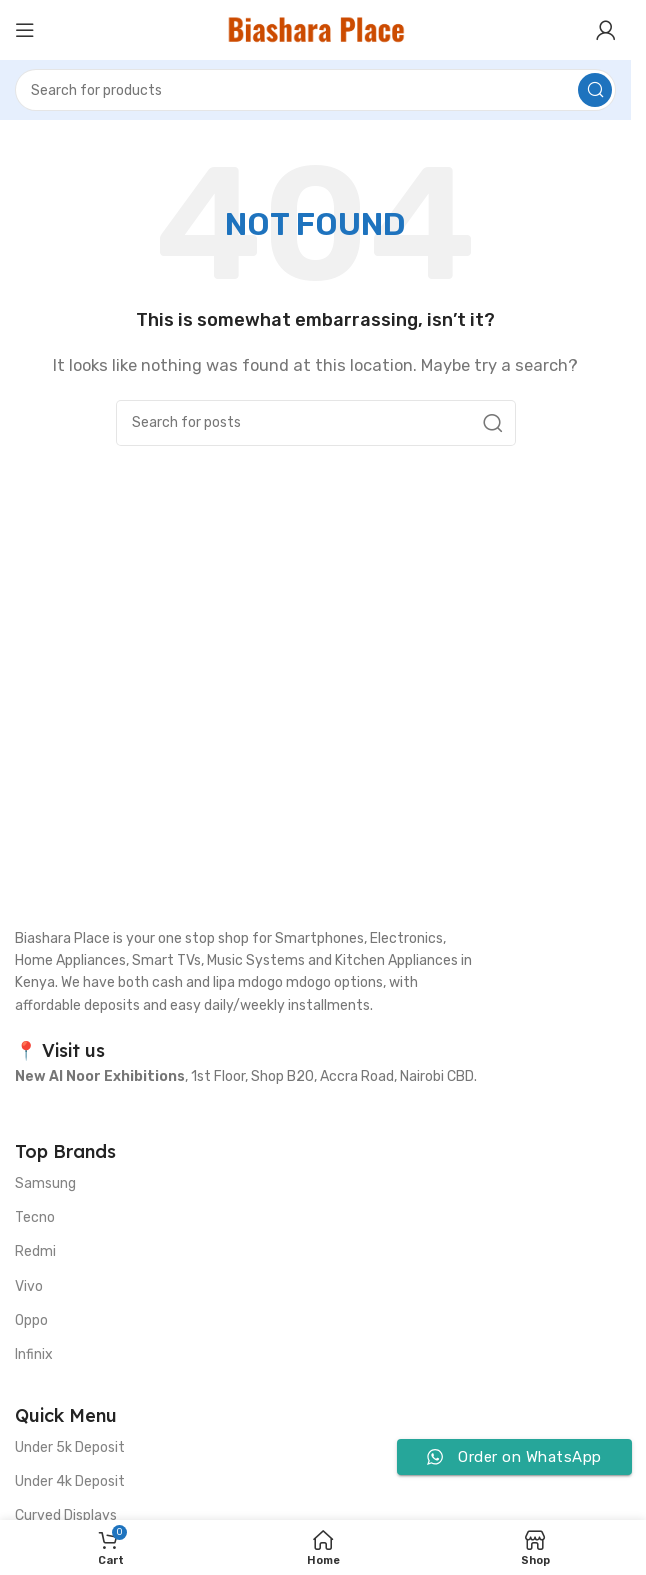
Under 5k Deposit (70, 1447)
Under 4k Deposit (70, 1481)
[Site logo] (316, 29)
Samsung (45, 1183)
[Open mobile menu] (25, 30)
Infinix (34, 1354)
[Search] (315, 90)
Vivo (29, 1286)
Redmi (35, 1251)
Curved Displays (66, 1515)
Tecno (35, 1217)
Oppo (31, 1320)
